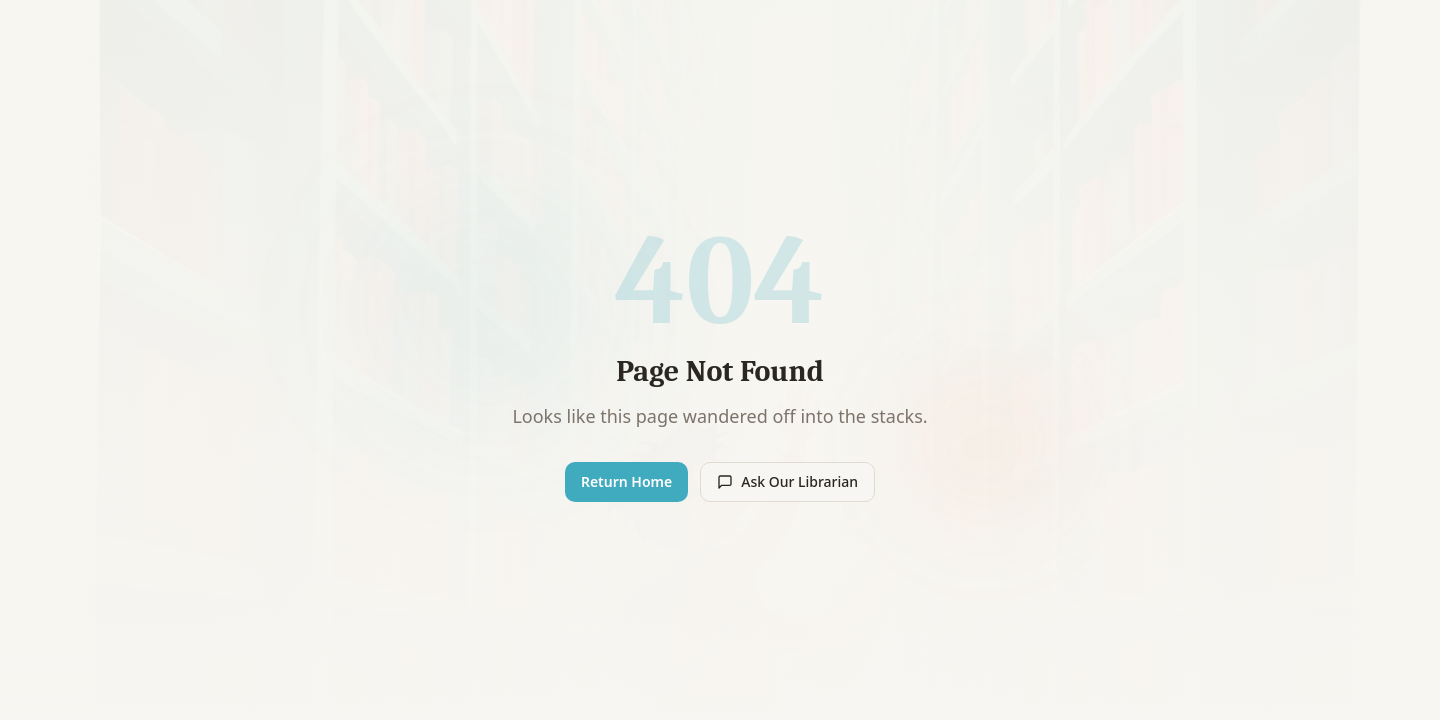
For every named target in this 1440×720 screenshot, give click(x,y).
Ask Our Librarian (787, 481)
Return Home (626, 481)
